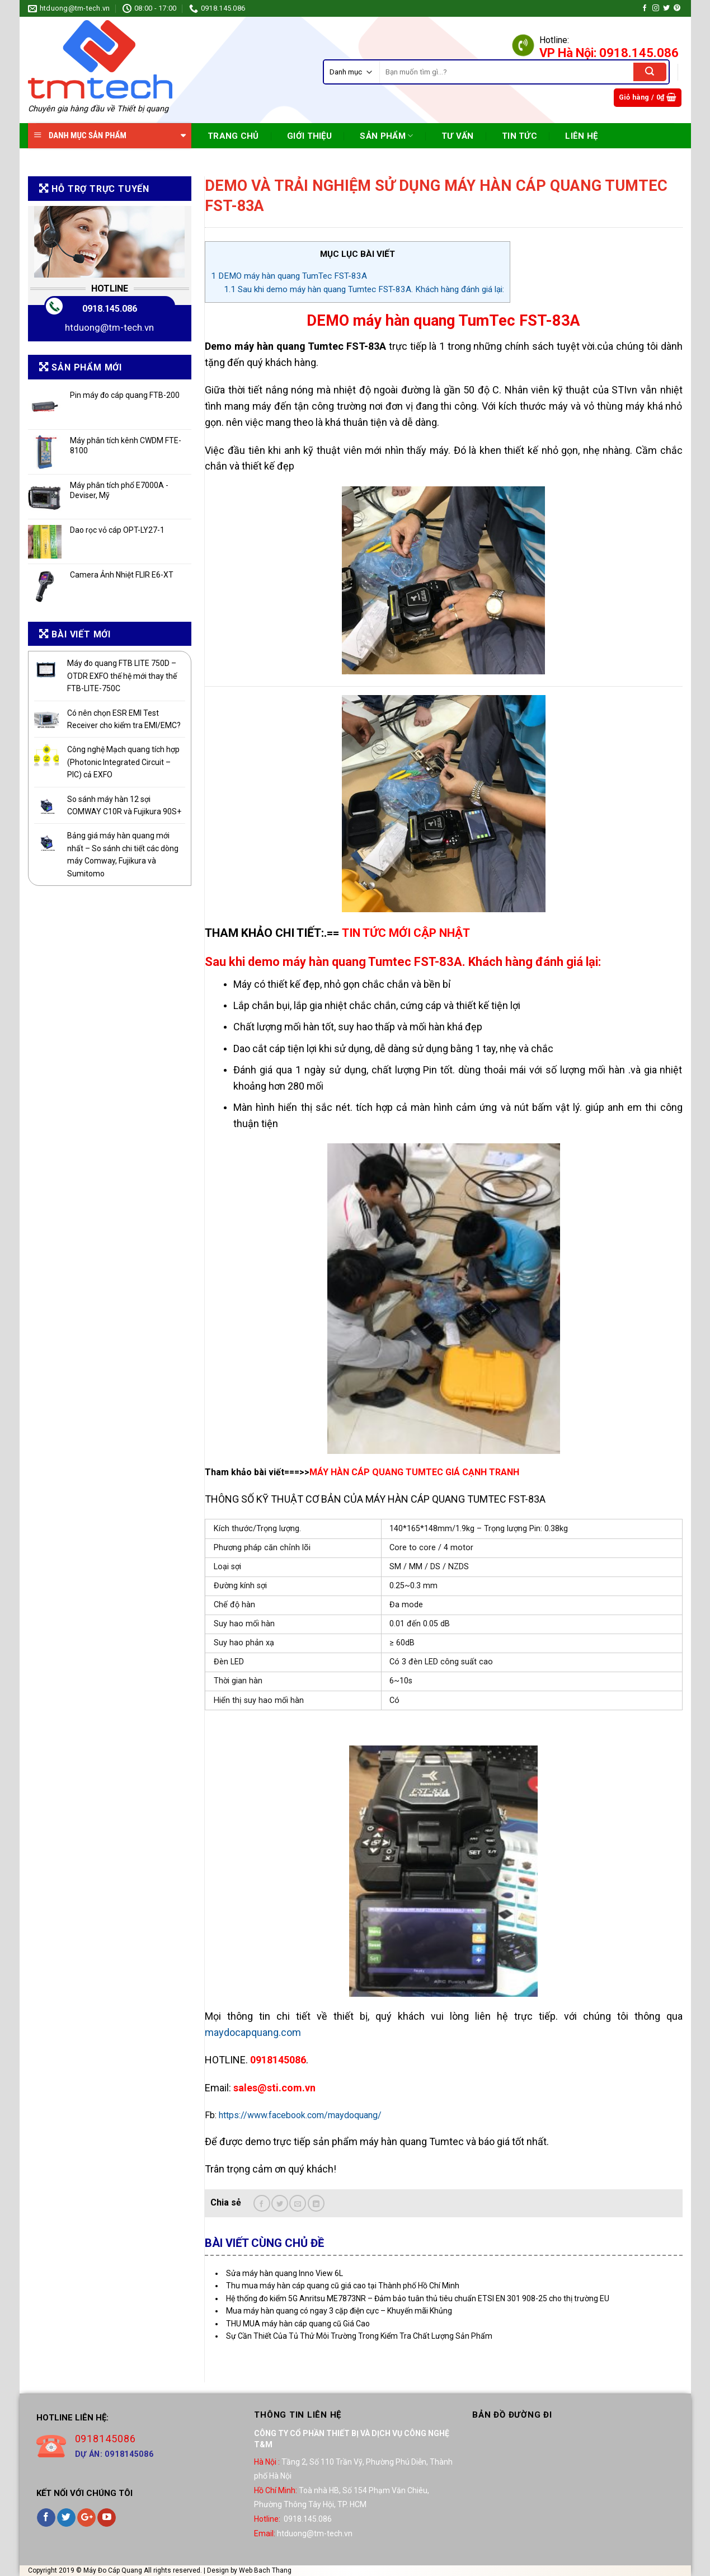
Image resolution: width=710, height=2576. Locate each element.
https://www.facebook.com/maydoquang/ (300, 2115)
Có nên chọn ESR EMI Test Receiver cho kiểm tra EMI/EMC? (124, 719)
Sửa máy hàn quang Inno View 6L (284, 2273)
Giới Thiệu (309, 136)
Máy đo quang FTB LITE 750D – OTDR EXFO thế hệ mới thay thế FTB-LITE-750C (122, 676)
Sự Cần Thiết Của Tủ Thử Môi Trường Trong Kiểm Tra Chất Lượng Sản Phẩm (359, 2335)
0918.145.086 (109, 308)
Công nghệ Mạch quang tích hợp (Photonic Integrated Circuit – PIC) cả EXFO (123, 762)
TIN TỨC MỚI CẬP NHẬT (406, 933)
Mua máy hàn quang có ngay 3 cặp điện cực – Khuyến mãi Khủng (339, 2310)
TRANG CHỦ (233, 136)
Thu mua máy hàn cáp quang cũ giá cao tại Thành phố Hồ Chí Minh (342, 2285)
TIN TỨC (519, 136)
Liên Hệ (581, 136)
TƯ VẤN (457, 136)
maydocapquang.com (253, 2032)
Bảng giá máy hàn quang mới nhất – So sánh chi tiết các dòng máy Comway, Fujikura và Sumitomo (122, 854)
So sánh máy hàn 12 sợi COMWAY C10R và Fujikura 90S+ (124, 805)
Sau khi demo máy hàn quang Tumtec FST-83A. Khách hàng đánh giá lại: (364, 289)
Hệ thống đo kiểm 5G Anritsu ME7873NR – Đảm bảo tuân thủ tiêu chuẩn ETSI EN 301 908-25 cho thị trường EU (417, 2298)
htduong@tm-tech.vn (109, 327)
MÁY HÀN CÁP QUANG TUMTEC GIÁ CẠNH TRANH (414, 1472)
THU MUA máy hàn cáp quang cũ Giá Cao (298, 2323)
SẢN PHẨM (386, 135)
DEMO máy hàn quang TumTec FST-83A (289, 276)
